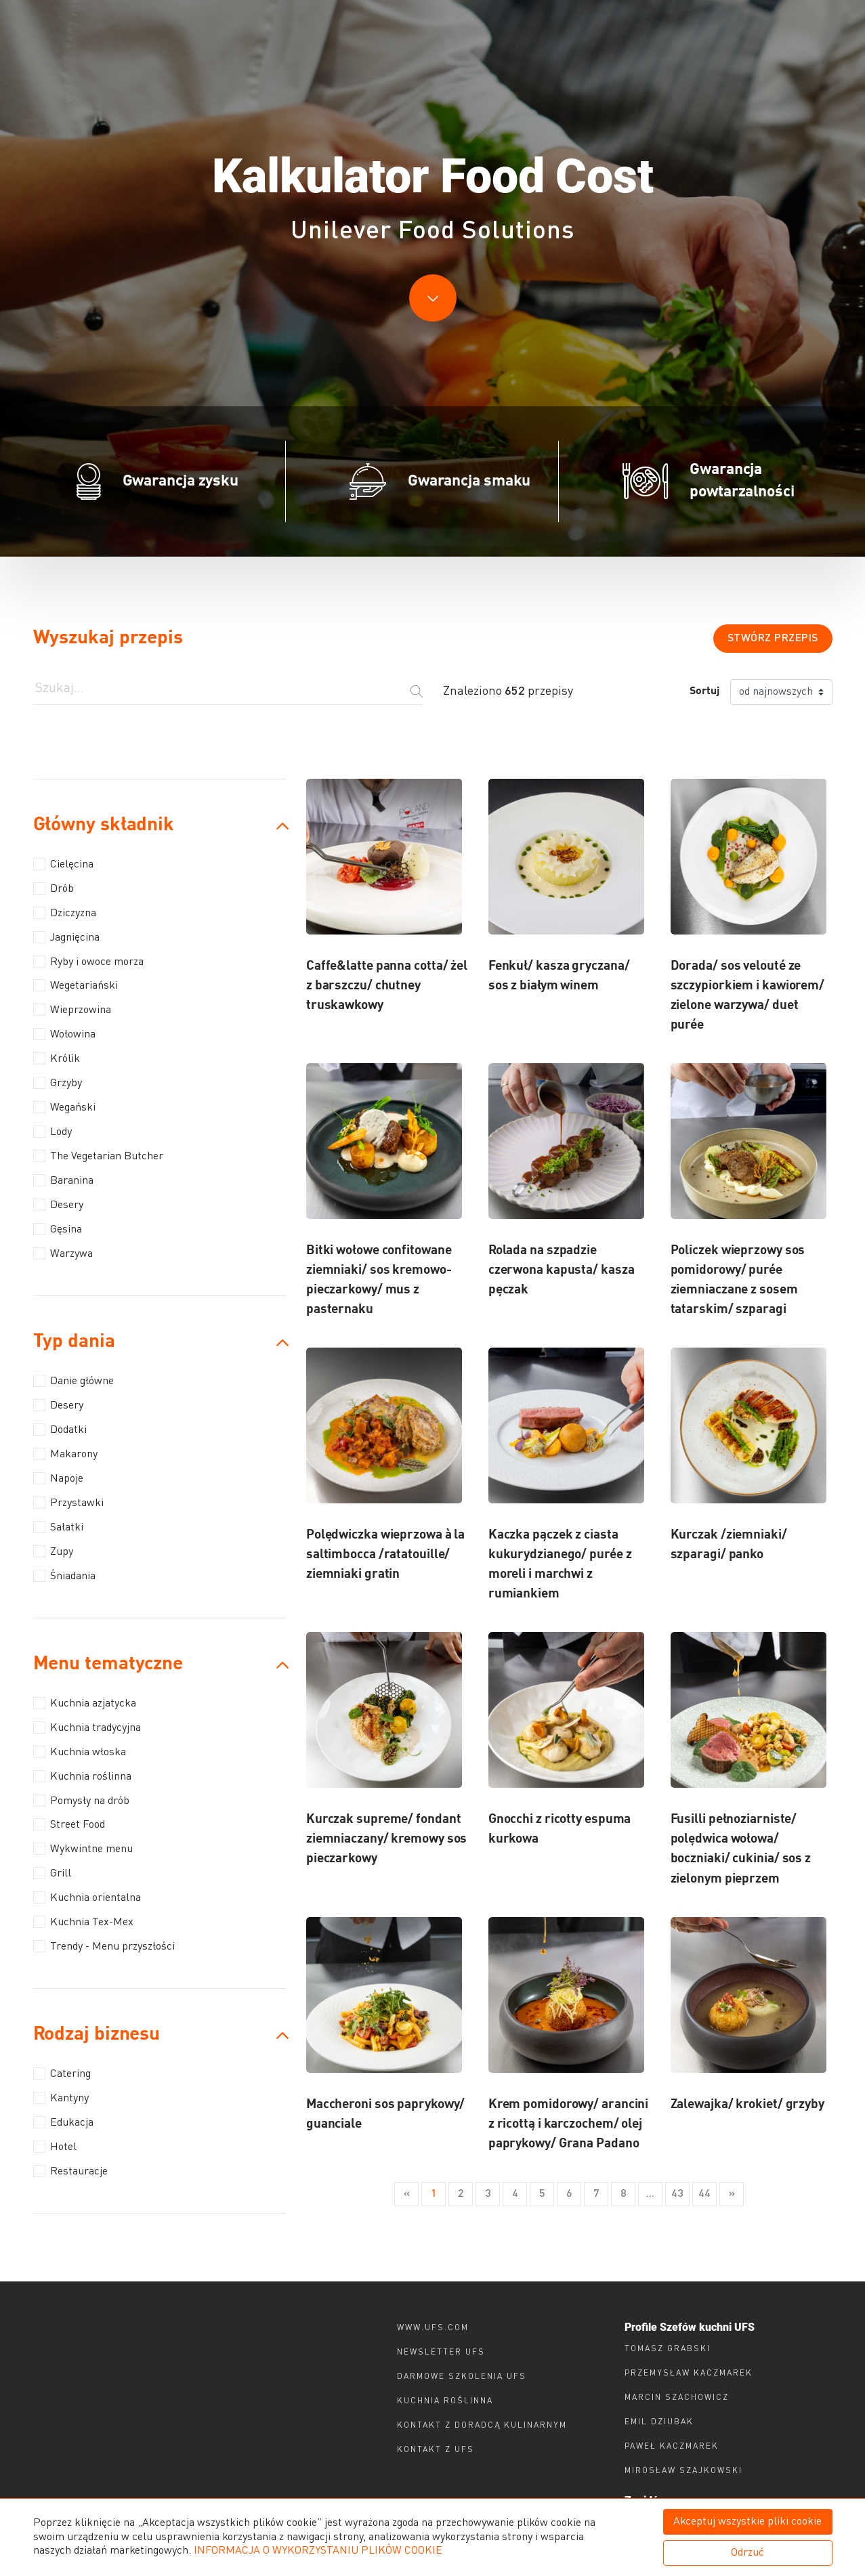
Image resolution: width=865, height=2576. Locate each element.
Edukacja (63, 2122)
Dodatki (60, 1429)
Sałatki (58, 1527)
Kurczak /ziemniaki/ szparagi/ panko (729, 1544)
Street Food (69, 1824)
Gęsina (57, 1229)
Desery (58, 1205)
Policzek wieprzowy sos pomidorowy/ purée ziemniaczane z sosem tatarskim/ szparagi (738, 1280)
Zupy (53, 1551)
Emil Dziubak (659, 2422)
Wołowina (64, 1034)
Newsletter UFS (441, 2352)
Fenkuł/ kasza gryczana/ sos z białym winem (559, 976)
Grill (52, 1873)
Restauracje (70, 2171)
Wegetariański (75, 985)
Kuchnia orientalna (87, 1897)
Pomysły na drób (81, 1801)
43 (677, 2194)
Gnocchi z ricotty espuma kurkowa (559, 1829)
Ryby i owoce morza (88, 962)
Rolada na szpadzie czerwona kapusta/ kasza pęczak (561, 1270)
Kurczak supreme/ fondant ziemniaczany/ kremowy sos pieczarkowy (386, 1839)
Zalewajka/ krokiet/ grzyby (747, 2104)
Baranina (63, 1180)
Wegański (64, 1107)
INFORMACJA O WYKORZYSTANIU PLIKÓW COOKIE (318, 2551)
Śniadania (64, 1576)
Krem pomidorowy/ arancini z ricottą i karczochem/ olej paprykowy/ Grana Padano (568, 2124)
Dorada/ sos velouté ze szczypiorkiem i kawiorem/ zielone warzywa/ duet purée (748, 995)
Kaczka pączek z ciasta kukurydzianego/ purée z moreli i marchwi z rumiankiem (560, 1564)
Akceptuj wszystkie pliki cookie (747, 2521)
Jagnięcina (66, 937)
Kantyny (61, 2098)
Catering (62, 2073)
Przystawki (68, 1503)
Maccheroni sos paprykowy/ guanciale (385, 2114)
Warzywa (63, 1253)
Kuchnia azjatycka (84, 1703)
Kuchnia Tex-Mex (83, 1922)
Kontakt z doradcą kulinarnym (482, 2426)
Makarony (65, 1454)
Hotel (55, 2147)
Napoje (58, 1478)
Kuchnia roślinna (82, 1776)
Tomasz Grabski (668, 2349)
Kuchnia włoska (79, 1752)
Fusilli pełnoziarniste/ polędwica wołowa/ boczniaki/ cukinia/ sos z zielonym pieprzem (741, 1849)
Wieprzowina (72, 1010)
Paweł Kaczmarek (672, 2447)
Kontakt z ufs (435, 2450)
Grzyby (57, 1083)
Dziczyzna (64, 913)
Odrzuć (747, 2553)
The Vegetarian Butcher (98, 1156)
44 (704, 2194)
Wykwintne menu (83, 1849)
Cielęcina (63, 864)
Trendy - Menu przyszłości (104, 1946)
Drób (53, 888)
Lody (52, 1131)
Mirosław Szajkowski (683, 2471)
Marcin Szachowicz (677, 2398)
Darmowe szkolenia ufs (461, 2377)
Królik (56, 1058)
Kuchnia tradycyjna (87, 1727)
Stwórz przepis (772, 638)
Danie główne (73, 1381)
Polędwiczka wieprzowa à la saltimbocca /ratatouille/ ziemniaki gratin (385, 1554)
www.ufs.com (433, 2328)
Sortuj (704, 691)
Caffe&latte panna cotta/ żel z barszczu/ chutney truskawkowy (386, 986)
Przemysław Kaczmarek (689, 2373)
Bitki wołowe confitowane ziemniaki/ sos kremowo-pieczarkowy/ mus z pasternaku (379, 1280)
